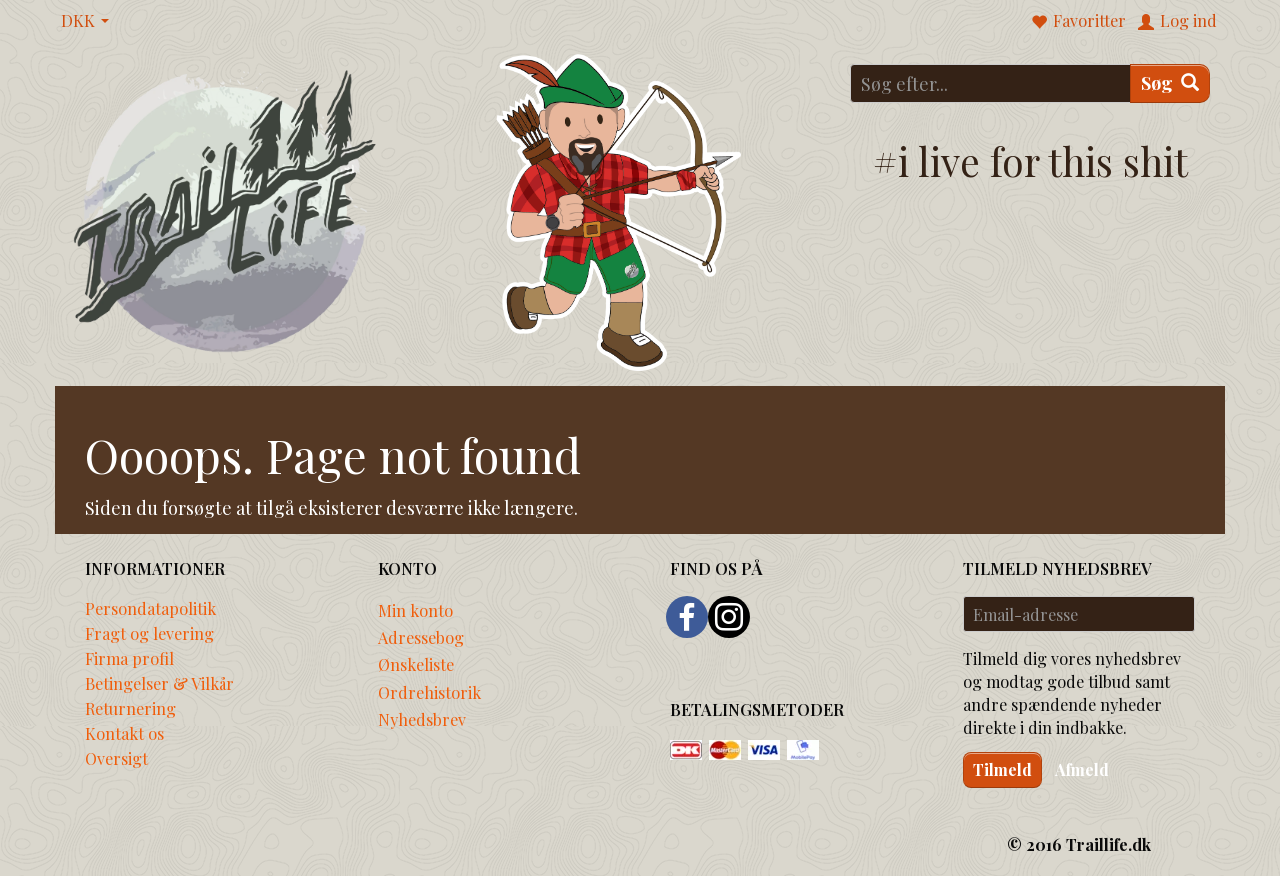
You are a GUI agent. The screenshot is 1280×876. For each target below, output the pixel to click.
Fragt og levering (149, 633)
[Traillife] (225, 209)
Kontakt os (124, 733)
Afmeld (1082, 769)
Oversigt (116, 758)
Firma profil (129, 658)
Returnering (130, 708)
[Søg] (1170, 83)
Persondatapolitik (150, 608)
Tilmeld (1002, 769)
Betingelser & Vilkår (159, 683)
